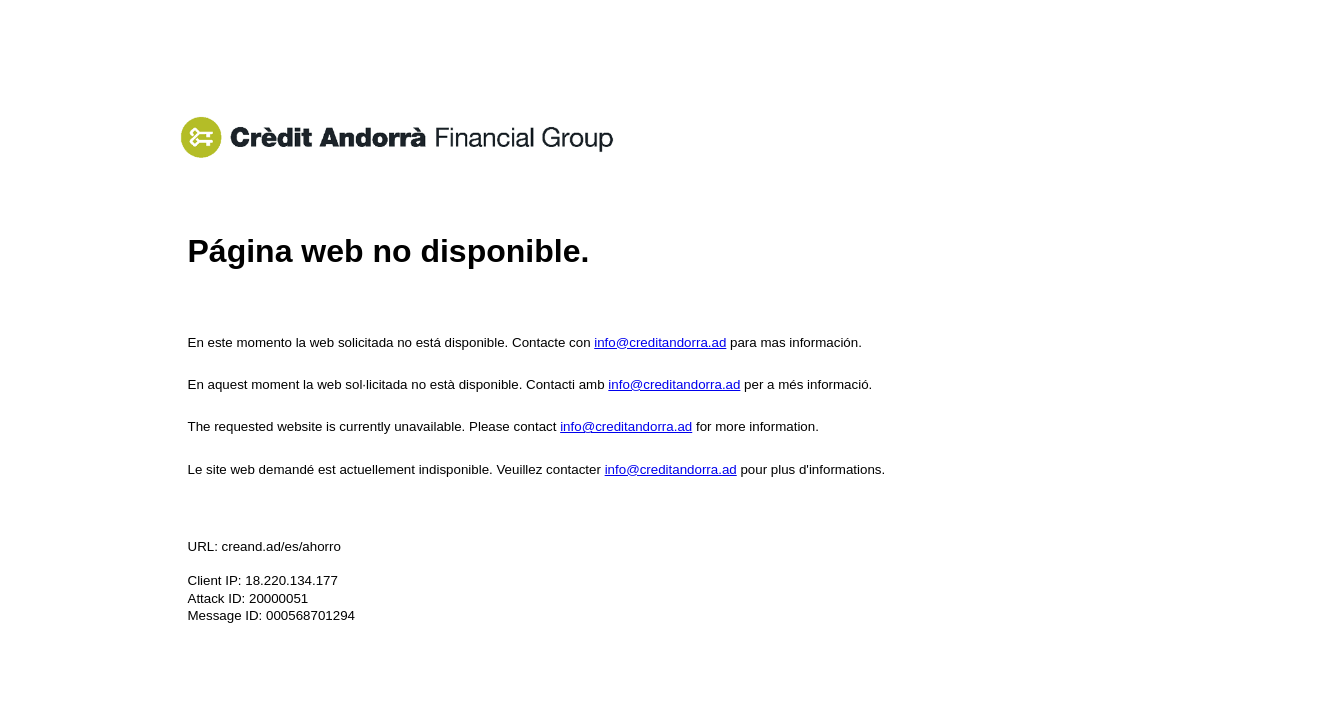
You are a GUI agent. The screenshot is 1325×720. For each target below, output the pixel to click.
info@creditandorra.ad (660, 342)
